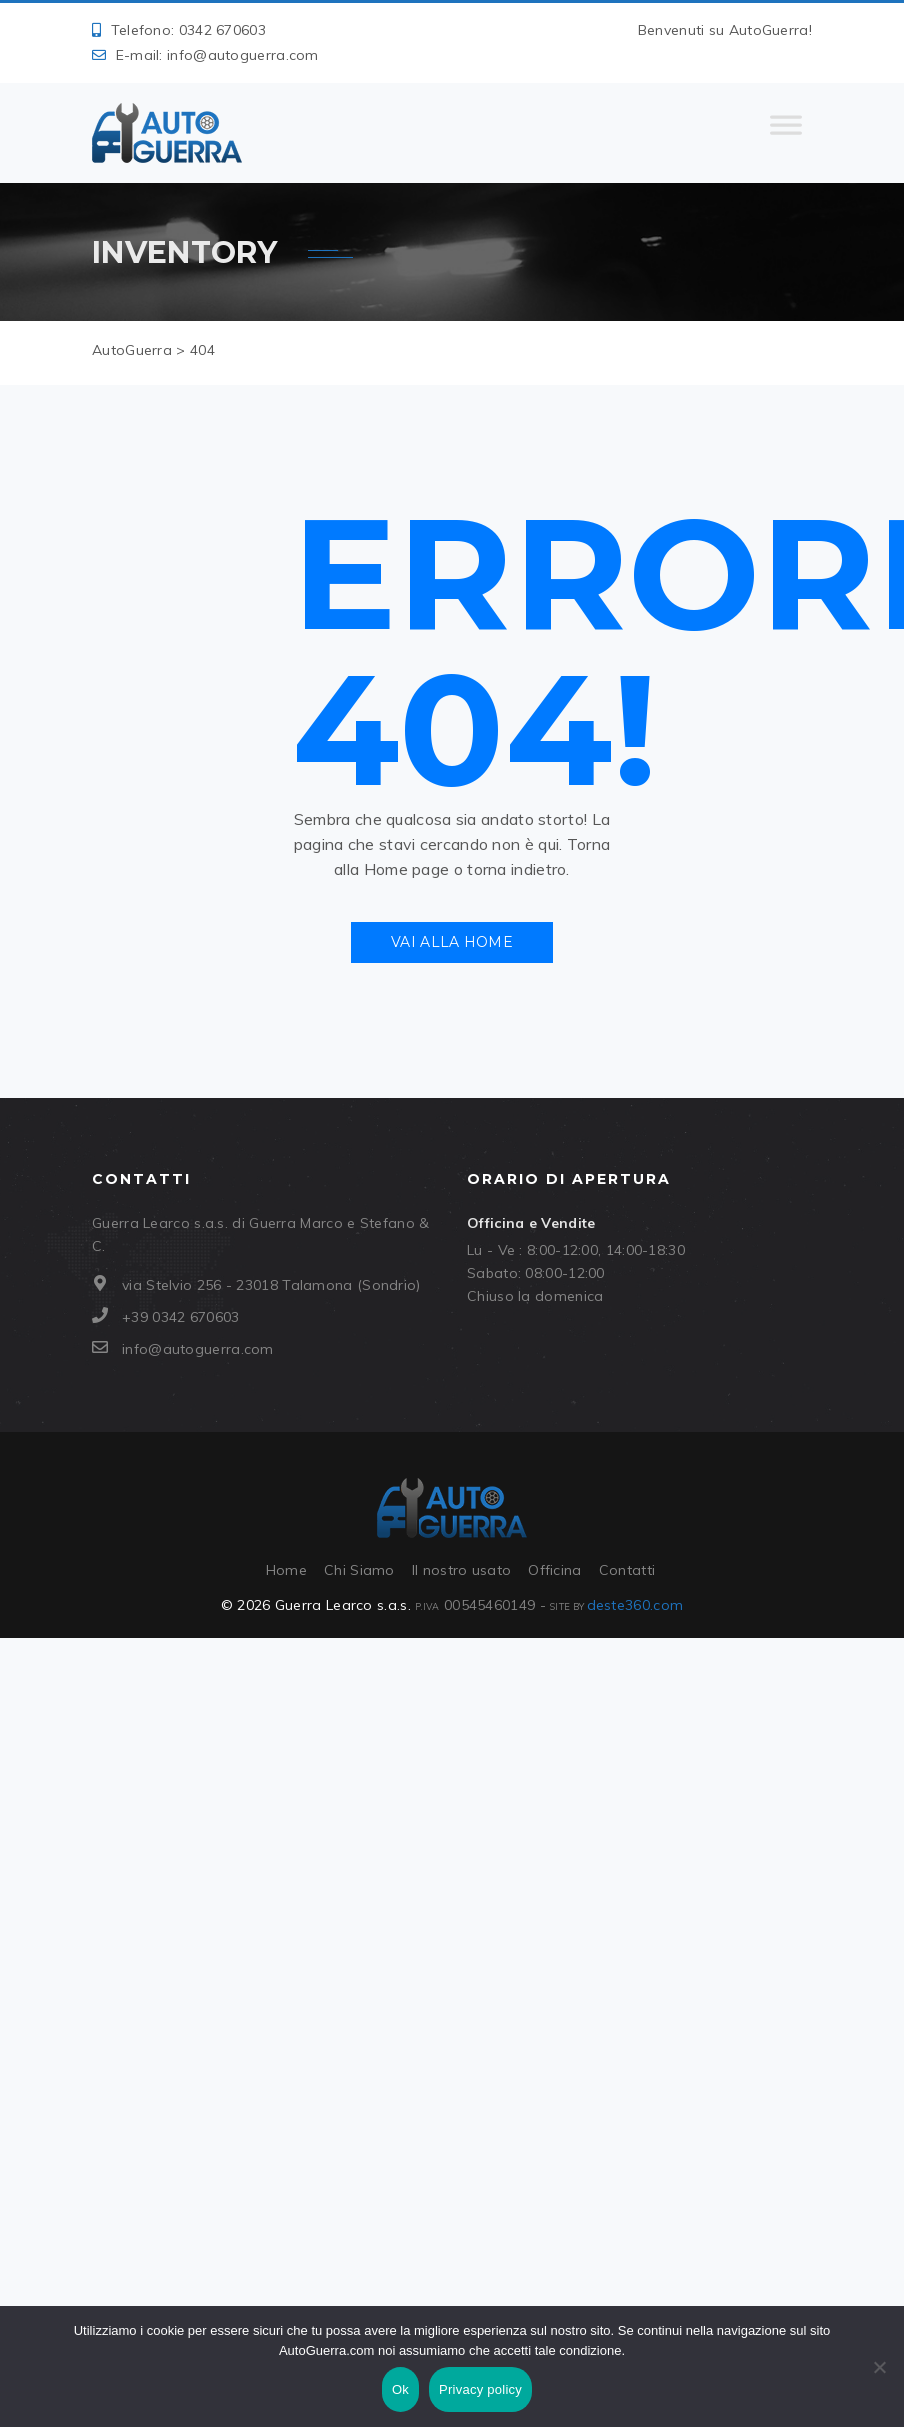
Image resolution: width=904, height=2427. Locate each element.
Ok (400, 2389)
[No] (879, 2367)
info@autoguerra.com (243, 55)
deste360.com (635, 1605)
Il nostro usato (462, 1570)
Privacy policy (480, 2389)
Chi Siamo (359, 1570)
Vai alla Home (452, 942)
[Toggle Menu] (786, 133)
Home (286, 1570)
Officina (554, 1570)
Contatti (627, 1570)
